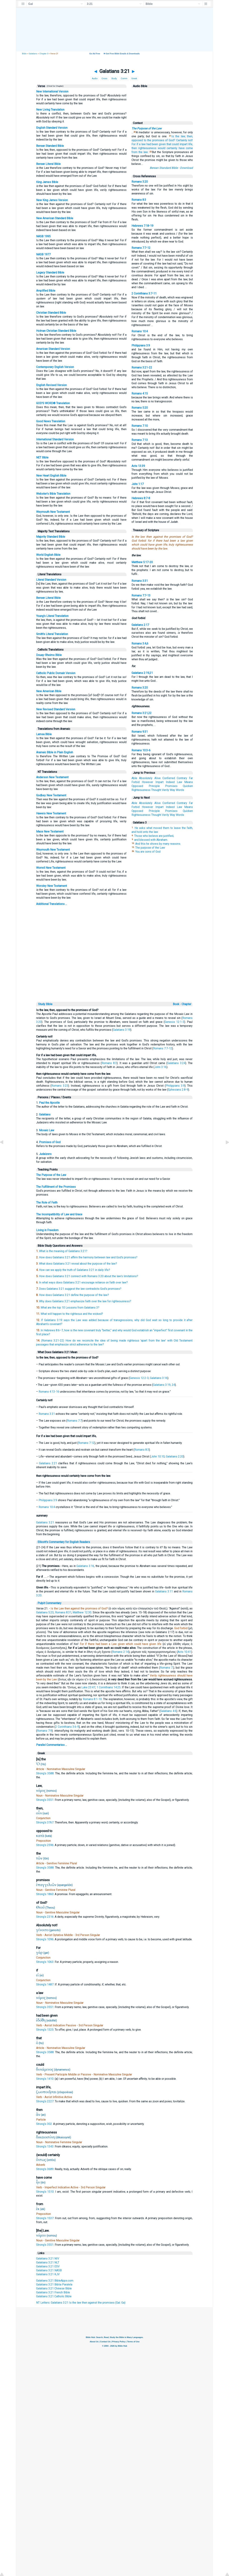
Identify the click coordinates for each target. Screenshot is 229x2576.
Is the (175, 136)
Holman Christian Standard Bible (56, 330)
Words (180, 790)
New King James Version (52, 200)
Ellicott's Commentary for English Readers (64, 1542)
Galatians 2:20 (174, 1456)
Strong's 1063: (45, 1962)
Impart (159, 782)
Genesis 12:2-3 (139, 1378)
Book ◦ (177, 1004)
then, (190, 136)
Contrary (182, 778)
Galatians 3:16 (158, 1378)
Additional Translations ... (51, 904)
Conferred (168, 778)
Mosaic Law (46, 1130)
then (134, 148)
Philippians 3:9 (140, 345)
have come (186, 148)
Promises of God (49, 1142)
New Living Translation (50, 109)
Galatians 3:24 (176, 1063)
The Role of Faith (46, 1202)
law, (183, 136)
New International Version (52, 91)
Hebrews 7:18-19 (142, 225)
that (169, 144)
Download (186, 168)
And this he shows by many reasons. (158, 843)
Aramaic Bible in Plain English (54, 752)
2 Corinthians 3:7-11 (144, 293)
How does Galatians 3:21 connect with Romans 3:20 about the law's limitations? (88, 1276)
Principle (154, 786)
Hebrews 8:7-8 (140, 498)
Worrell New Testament (50, 867)
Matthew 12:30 (82, 1612)
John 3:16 (160, 1067)
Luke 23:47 (88, 1687)
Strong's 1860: (45, 1894)
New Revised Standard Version (55, 709)
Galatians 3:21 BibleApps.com (54, 2280)
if (137, 144)
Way (172, 790)
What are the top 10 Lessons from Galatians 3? (70, 1307)
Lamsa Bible (44, 734)
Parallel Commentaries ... (51, 1745)
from (134, 152)
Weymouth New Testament (53, 511)
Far (191, 778)
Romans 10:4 (139, 331)
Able (134, 778)
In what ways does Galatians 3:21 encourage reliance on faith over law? (83, 1282)
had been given (156, 144)
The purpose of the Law (150, 847)
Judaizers (45, 1154)
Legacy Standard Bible (50, 272)
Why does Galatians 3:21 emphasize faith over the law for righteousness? (85, 1301)
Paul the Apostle (49, 1102)
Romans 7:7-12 (140, 247)
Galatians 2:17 (140, 625)
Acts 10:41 (184, 1652)
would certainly (167, 148)
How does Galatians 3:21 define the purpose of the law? (74, 1295)
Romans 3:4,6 (139, 643)
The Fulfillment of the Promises (56, 1186)
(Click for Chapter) (55, 86)
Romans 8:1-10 (92, 1699)
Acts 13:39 (138, 466)
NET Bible (42, 457)
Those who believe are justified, (154, 836)
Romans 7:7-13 (140, 595)
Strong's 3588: (45, 1773)
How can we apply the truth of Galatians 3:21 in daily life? (74, 1270)
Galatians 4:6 (168, 1711)
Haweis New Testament (51, 813)
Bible (24, 54)
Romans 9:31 (139, 731)
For (133, 144)
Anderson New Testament (52, 777)
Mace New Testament (50, 831)
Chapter (187, 1004)
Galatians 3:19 (121, 1029)
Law (179, 782)
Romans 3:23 (59, 1085)
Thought (156, 790)
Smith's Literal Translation (52, 634)
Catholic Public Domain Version (55, 673)
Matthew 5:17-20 (142, 562)
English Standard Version (51, 127)
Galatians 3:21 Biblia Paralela (54, 2284)
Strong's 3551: (45, 1800)
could (175, 144)
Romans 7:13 (139, 440)
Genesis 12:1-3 (174, 1022)
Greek (134, 78)
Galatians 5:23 (45, 1612)
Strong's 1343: (45, 2146)
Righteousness (140, 790)
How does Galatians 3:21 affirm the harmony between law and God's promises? (88, 1257)
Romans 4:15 (139, 393)
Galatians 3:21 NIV (47, 2258)
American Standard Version (53, 349)
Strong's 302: (44, 2124)
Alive (157, 778)
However (147, 782)
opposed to (138, 140)
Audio (94, 78)
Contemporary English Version (55, 367)
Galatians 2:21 (48, 1463)
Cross (104, 78)
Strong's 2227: (45, 2101)
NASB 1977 (43, 254)
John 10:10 (158, 1456)
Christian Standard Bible (51, 312)
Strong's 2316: (45, 1916)
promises (158, 140)
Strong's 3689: (45, 2169)
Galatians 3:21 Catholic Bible (54, 2296)
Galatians (33, 54)
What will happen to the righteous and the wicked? (72, 1314)
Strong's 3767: (45, 1822)
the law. (143, 152)
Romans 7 (166, 1667)
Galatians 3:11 (164, 1591)
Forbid (135, 782)
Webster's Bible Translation (53, 493)
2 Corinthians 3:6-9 (67, 1726)
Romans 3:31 (139, 580)
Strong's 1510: (45, 2191)
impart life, (186, 144)
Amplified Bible (45, 290)
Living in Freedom (47, 1230)
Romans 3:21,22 (141, 713)
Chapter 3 (43, 54)
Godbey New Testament (51, 795)
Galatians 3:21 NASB (49, 2270)
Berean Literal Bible (48, 164)
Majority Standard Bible (50, 536)
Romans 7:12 (86, 1443)
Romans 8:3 (138, 199)
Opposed (137, 786)
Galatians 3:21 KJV (48, 2274)
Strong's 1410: (45, 2078)
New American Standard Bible (54, 218)
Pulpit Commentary (49, 1603)
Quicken (188, 786)
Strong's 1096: (45, 1939)
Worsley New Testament (51, 886)
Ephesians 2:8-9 (178, 1089)
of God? (170, 140)
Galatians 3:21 (45, 1522)
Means (188, 782)
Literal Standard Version (51, 579)
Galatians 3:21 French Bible (53, 2292)
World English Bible (48, 554)
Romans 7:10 (139, 425)
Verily (165, 790)
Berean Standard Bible (50, 146)
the (149, 140)
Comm (124, 78)
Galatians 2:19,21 (142, 673)
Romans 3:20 (139, 181)
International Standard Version (55, 439)
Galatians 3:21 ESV (48, 2266)
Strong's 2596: (45, 1845)
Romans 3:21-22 (141, 367)
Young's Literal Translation (52, 616)
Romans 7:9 (44, 1730)
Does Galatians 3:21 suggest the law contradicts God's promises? (80, 1288)
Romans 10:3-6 (140, 750)
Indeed (170, 782)
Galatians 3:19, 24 (164, 1384)
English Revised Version (51, 385)
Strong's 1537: (45, 2218)
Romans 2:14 (120, 1652)
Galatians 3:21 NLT (47, 2262)
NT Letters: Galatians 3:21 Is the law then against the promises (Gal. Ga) (80, 2302)
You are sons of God (147, 851)
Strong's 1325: (45, 2029)
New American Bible (48, 691)
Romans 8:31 (63, 1612)
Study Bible (45, 1004)
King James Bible (47, 182)
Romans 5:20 (139, 407)
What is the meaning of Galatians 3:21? (63, 1251)
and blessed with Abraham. (151, 839)
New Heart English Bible (51, 475)
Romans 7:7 (74, 1420)
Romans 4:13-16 (49, 1391)
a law (142, 144)
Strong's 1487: (45, 1984)
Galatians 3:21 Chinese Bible (54, 2288)
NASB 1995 (43, 236)
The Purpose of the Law (146, 128)
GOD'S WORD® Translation (53, 403)
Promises (171, 786)
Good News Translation (50, 421)
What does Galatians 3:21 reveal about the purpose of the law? (78, 1263)
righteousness (147, 148)
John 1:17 (137, 484)
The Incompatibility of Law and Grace (59, 1214)
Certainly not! (184, 140)
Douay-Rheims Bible (49, 655)
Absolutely (145, 778)
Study (114, 78)
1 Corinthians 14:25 (109, 1687)
